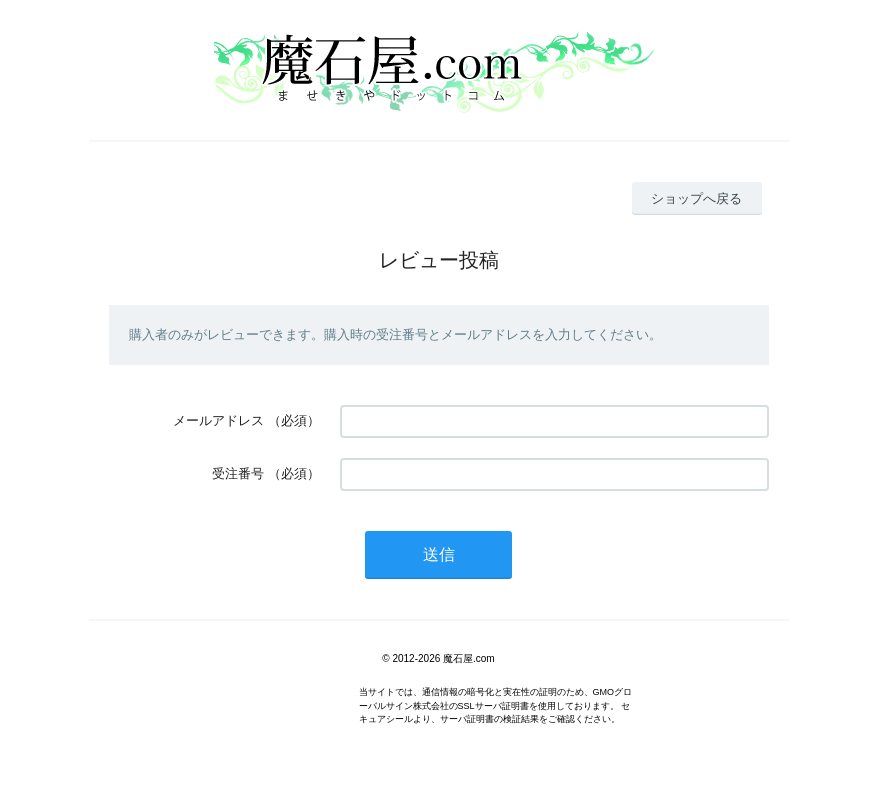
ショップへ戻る (696, 198)
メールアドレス (218, 420)
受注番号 (238, 473)
